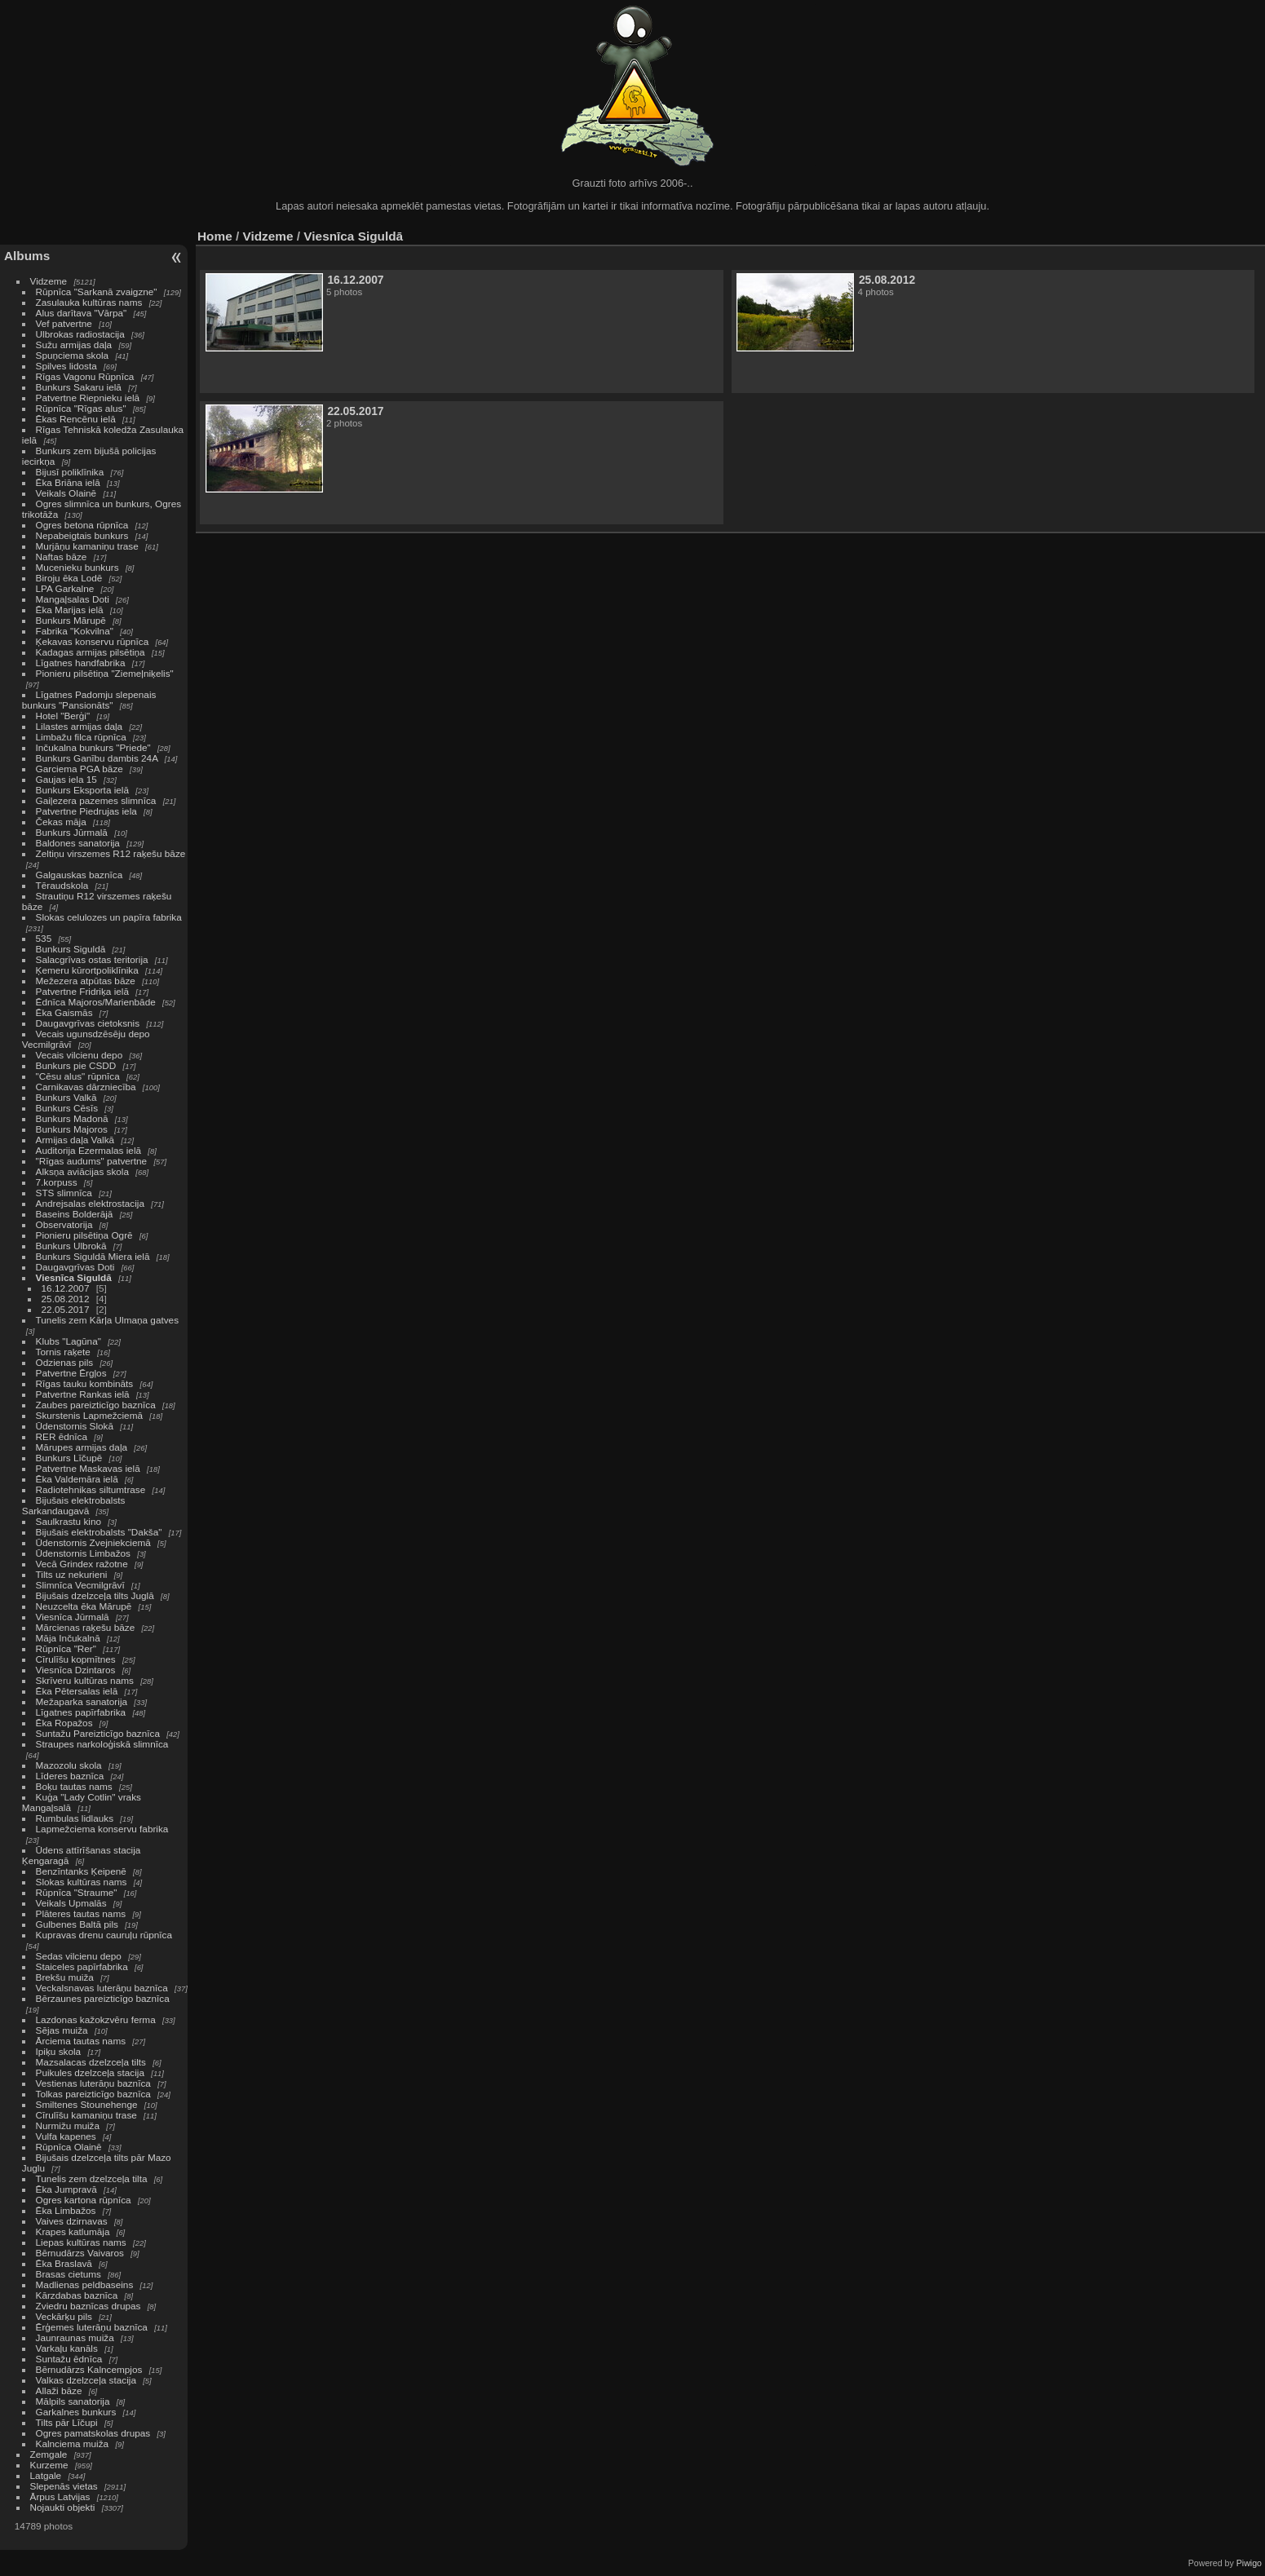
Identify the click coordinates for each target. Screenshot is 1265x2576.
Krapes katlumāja (73, 2231)
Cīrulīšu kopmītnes (76, 1659)
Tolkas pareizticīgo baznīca (93, 2093)
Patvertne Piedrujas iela (86, 811)
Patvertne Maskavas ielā (88, 1468)
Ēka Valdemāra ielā (77, 1479)
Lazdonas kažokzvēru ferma (96, 2019)
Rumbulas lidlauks (74, 1818)
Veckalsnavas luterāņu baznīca (102, 1987)
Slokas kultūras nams (81, 1881)
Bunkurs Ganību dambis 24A (97, 758)
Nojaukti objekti (62, 2507)
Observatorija (64, 1224)
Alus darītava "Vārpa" (83, 312)
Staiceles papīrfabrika (82, 1966)
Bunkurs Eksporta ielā (82, 789)
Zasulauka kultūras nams (89, 302)
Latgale (46, 2475)
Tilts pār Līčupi (67, 2422)
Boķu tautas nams (74, 1786)
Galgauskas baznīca (79, 874)
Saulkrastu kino (68, 1521)
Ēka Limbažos (66, 2210)
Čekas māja (61, 821)
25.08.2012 (66, 1298)
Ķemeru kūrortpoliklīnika (87, 970)
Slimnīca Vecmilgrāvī (80, 1585)
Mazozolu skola (69, 1765)
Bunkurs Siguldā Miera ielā (93, 1256)
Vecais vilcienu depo (79, 1054)
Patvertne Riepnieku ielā (88, 397)
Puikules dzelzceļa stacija (90, 2072)
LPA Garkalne (65, 588)
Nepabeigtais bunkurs (82, 535)
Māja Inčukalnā (68, 1638)
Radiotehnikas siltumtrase (91, 1489)
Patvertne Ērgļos (71, 1373)
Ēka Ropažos (64, 1722)
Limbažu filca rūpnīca (81, 736)
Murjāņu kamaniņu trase (87, 546)
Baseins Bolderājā (74, 1213)
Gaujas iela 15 (66, 779)
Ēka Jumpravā (66, 2189)
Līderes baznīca (70, 1775)
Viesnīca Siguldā (74, 1277)
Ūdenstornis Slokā (74, 1426)
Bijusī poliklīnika (70, 471)
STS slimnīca (64, 1192)
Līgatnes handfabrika (81, 662)
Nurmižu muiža (68, 2125)
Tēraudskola (62, 885)
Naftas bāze (61, 556)
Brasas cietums (68, 2274)
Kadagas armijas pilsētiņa (90, 652)
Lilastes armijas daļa (79, 726)
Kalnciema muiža (72, 2443)
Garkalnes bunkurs (76, 2411)
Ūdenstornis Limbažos (83, 1553)
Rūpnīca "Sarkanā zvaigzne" (96, 291)
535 (44, 938)
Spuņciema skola (72, 355)
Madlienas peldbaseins (85, 2284)
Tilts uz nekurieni (72, 1574)
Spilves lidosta (66, 365)
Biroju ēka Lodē (69, 577)
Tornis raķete (63, 1351)
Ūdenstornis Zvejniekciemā (93, 1542)
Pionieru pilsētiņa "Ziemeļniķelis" (105, 673)
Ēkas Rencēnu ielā (76, 418)
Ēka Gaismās (64, 1012)
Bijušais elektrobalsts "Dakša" (99, 1532)
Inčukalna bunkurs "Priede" (93, 747)
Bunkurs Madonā (72, 1118)
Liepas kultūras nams (81, 2242)
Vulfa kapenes (66, 2136)
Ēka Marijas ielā (70, 609)
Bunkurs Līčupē (69, 1457)
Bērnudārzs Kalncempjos (89, 2369)
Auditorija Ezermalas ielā (88, 1150)
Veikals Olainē (66, 493)
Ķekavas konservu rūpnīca (92, 641)
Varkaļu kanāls (67, 2348)
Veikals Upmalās (71, 1903)
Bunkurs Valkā (66, 1097)
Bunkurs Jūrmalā (72, 832)
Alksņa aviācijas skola (82, 1171)
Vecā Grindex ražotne (82, 1563)
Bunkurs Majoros (72, 1129)
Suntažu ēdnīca (69, 2358)
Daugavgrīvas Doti (75, 1266)
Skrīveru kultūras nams (85, 1680)
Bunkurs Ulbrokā (71, 1245)
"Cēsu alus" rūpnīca (78, 1076)
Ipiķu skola (59, 2051)
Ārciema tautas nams (81, 2040)
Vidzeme (49, 281)
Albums (27, 256)
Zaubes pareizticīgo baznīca (96, 1404)
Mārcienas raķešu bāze (85, 1627)
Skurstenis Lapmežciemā (89, 1415)
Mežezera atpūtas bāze (85, 980)
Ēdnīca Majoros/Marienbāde (96, 1001)
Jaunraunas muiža (75, 2337)
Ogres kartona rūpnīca (83, 2199)
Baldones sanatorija (78, 842)
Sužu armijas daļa (74, 344)
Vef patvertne (64, 323)
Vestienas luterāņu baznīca (93, 2083)
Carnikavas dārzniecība (86, 1086)
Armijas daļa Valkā (75, 1139)
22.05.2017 (66, 1309)
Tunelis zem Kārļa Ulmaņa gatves (107, 1320)
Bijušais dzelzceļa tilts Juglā (95, 1595)
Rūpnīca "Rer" (66, 1648)
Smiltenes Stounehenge (87, 2104)
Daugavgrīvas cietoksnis (88, 1023)
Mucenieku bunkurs (77, 567)
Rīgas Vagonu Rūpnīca (85, 376)
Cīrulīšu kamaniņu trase (86, 2115)
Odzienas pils (65, 1362)
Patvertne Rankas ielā (83, 1394)
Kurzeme (49, 2464)
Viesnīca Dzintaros (76, 1669)
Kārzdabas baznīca (77, 2295)
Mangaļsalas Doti (72, 599)
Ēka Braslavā (64, 2263)
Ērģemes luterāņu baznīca (92, 2327)
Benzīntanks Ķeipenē (81, 1871)
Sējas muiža (62, 2030)
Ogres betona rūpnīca (82, 524)
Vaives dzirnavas (72, 2221)
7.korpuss (56, 1182)
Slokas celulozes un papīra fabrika (109, 917)
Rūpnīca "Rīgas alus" (81, 408)
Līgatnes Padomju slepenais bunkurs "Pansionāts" (89, 699)
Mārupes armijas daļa (81, 1447)
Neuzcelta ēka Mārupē (84, 1606)
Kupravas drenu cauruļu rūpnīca (104, 1934)
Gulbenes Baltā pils (77, 1924)
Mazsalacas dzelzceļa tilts (91, 2062)
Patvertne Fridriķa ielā (82, 991)
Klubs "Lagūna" (68, 1341)
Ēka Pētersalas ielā (77, 1691)
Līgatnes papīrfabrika (81, 1712)
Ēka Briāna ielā (68, 482)
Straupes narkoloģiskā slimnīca (102, 1744)
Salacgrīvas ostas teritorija (92, 959)
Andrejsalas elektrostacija (90, 1203)
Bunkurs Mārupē (71, 620)
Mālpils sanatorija (73, 2401)
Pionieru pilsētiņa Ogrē (84, 1235)
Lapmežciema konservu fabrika (102, 1828)
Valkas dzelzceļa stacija (86, 2380)
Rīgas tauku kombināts (85, 1383)
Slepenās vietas (64, 2486)
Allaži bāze (59, 2390)
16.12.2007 (66, 1288)
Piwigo (1249, 2563)
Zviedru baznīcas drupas (88, 2305)
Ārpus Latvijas (60, 2496)
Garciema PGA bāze (79, 768)
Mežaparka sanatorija (82, 1701)
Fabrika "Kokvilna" (74, 630)
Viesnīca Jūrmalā (72, 1616)
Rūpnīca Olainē (69, 2146)
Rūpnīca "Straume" (76, 1892)
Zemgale (49, 2454)
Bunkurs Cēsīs (67, 1107)
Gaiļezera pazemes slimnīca (96, 800)
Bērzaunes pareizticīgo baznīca (103, 1998)
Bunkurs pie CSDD (76, 1065)
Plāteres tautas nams (81, 1913)
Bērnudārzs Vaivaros (80, 2252)
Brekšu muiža (65, 1977)
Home (214, 236)
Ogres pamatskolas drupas (93, 2433)
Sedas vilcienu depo (79, 1956)
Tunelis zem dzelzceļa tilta (92, 2178)
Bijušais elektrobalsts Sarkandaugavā (74, 1505)
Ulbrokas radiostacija (80, 334)
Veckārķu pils (64, 2316)
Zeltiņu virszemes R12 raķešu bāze (111, 853)
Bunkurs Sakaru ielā (79, 387)
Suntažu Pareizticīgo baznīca (98, 1733)
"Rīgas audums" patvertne (92, 1160)
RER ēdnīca (61, 1436)
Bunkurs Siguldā (71, 948)
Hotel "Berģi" (63, 715)
